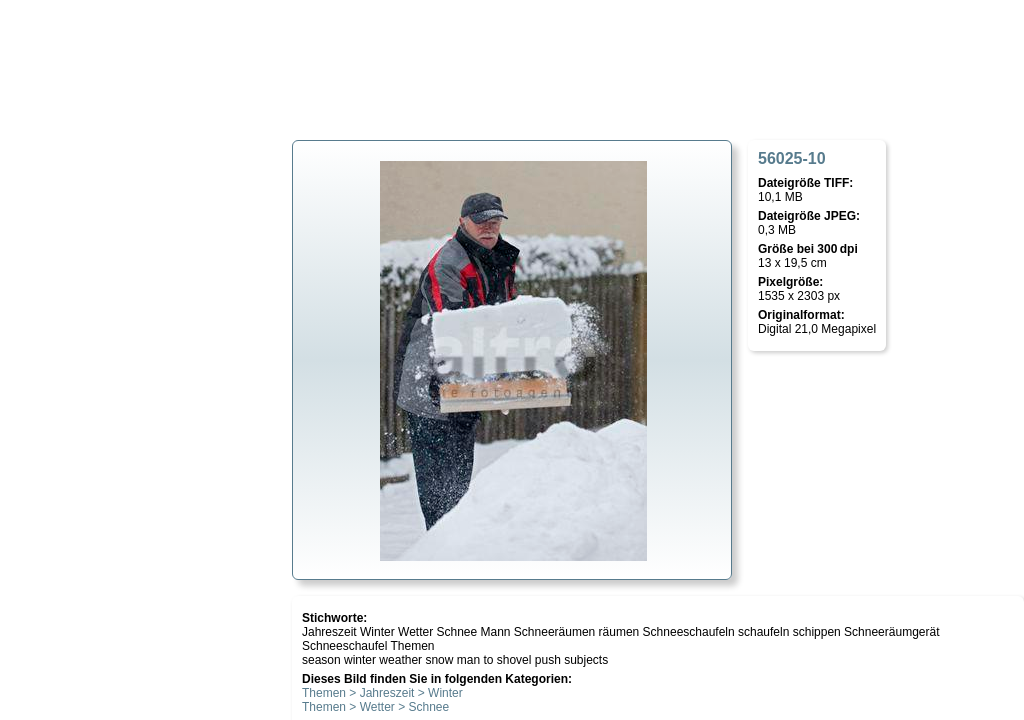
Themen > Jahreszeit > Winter (382, 693)
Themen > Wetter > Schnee (375, 707)
